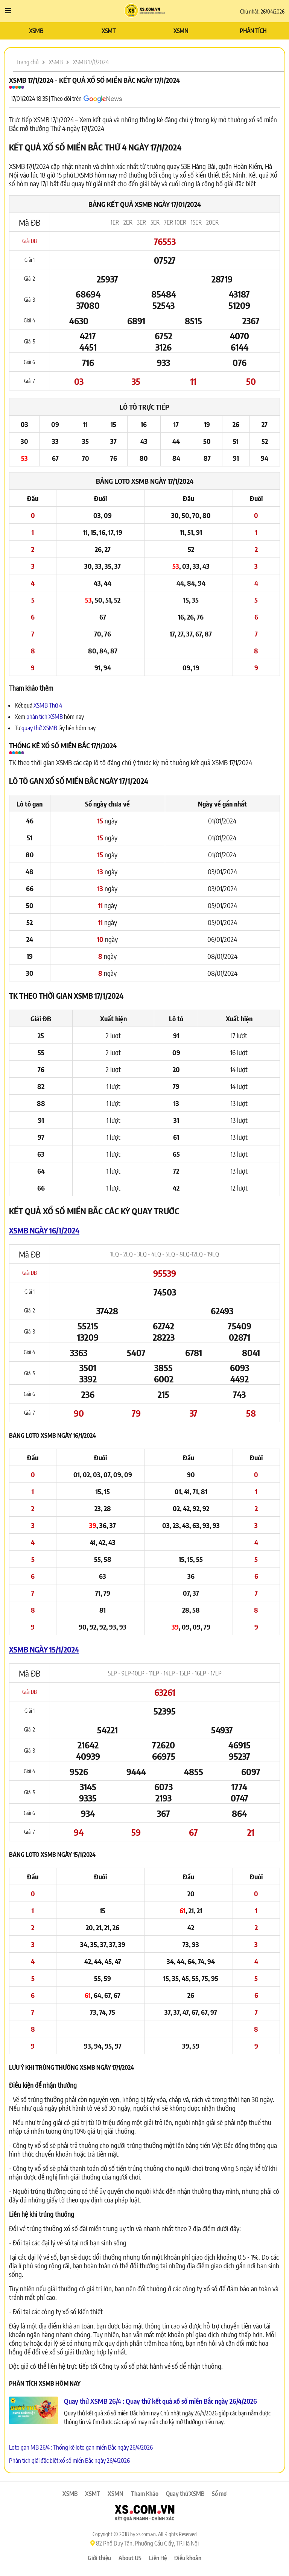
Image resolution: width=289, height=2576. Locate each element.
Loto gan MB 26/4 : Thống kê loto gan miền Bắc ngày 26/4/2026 (81, 2447)
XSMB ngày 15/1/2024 (44, 1649)
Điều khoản (187, 2558)
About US (130, 2558)
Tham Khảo (144, 2493)
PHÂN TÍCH (253, 31)
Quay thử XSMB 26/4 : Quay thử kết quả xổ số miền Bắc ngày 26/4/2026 (160, 2401)
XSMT (109, 31)
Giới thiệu (99, 2558)
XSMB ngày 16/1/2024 (44, 1230)
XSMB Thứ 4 (47, 705)
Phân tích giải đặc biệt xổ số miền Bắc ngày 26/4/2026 (69, 2460)
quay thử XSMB (39, 728)
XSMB (36, 31)
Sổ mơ (219, 2493)
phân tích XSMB (44, 716)
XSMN (180, 31)
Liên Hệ (158, 2558)
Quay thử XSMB (185, 2493)
